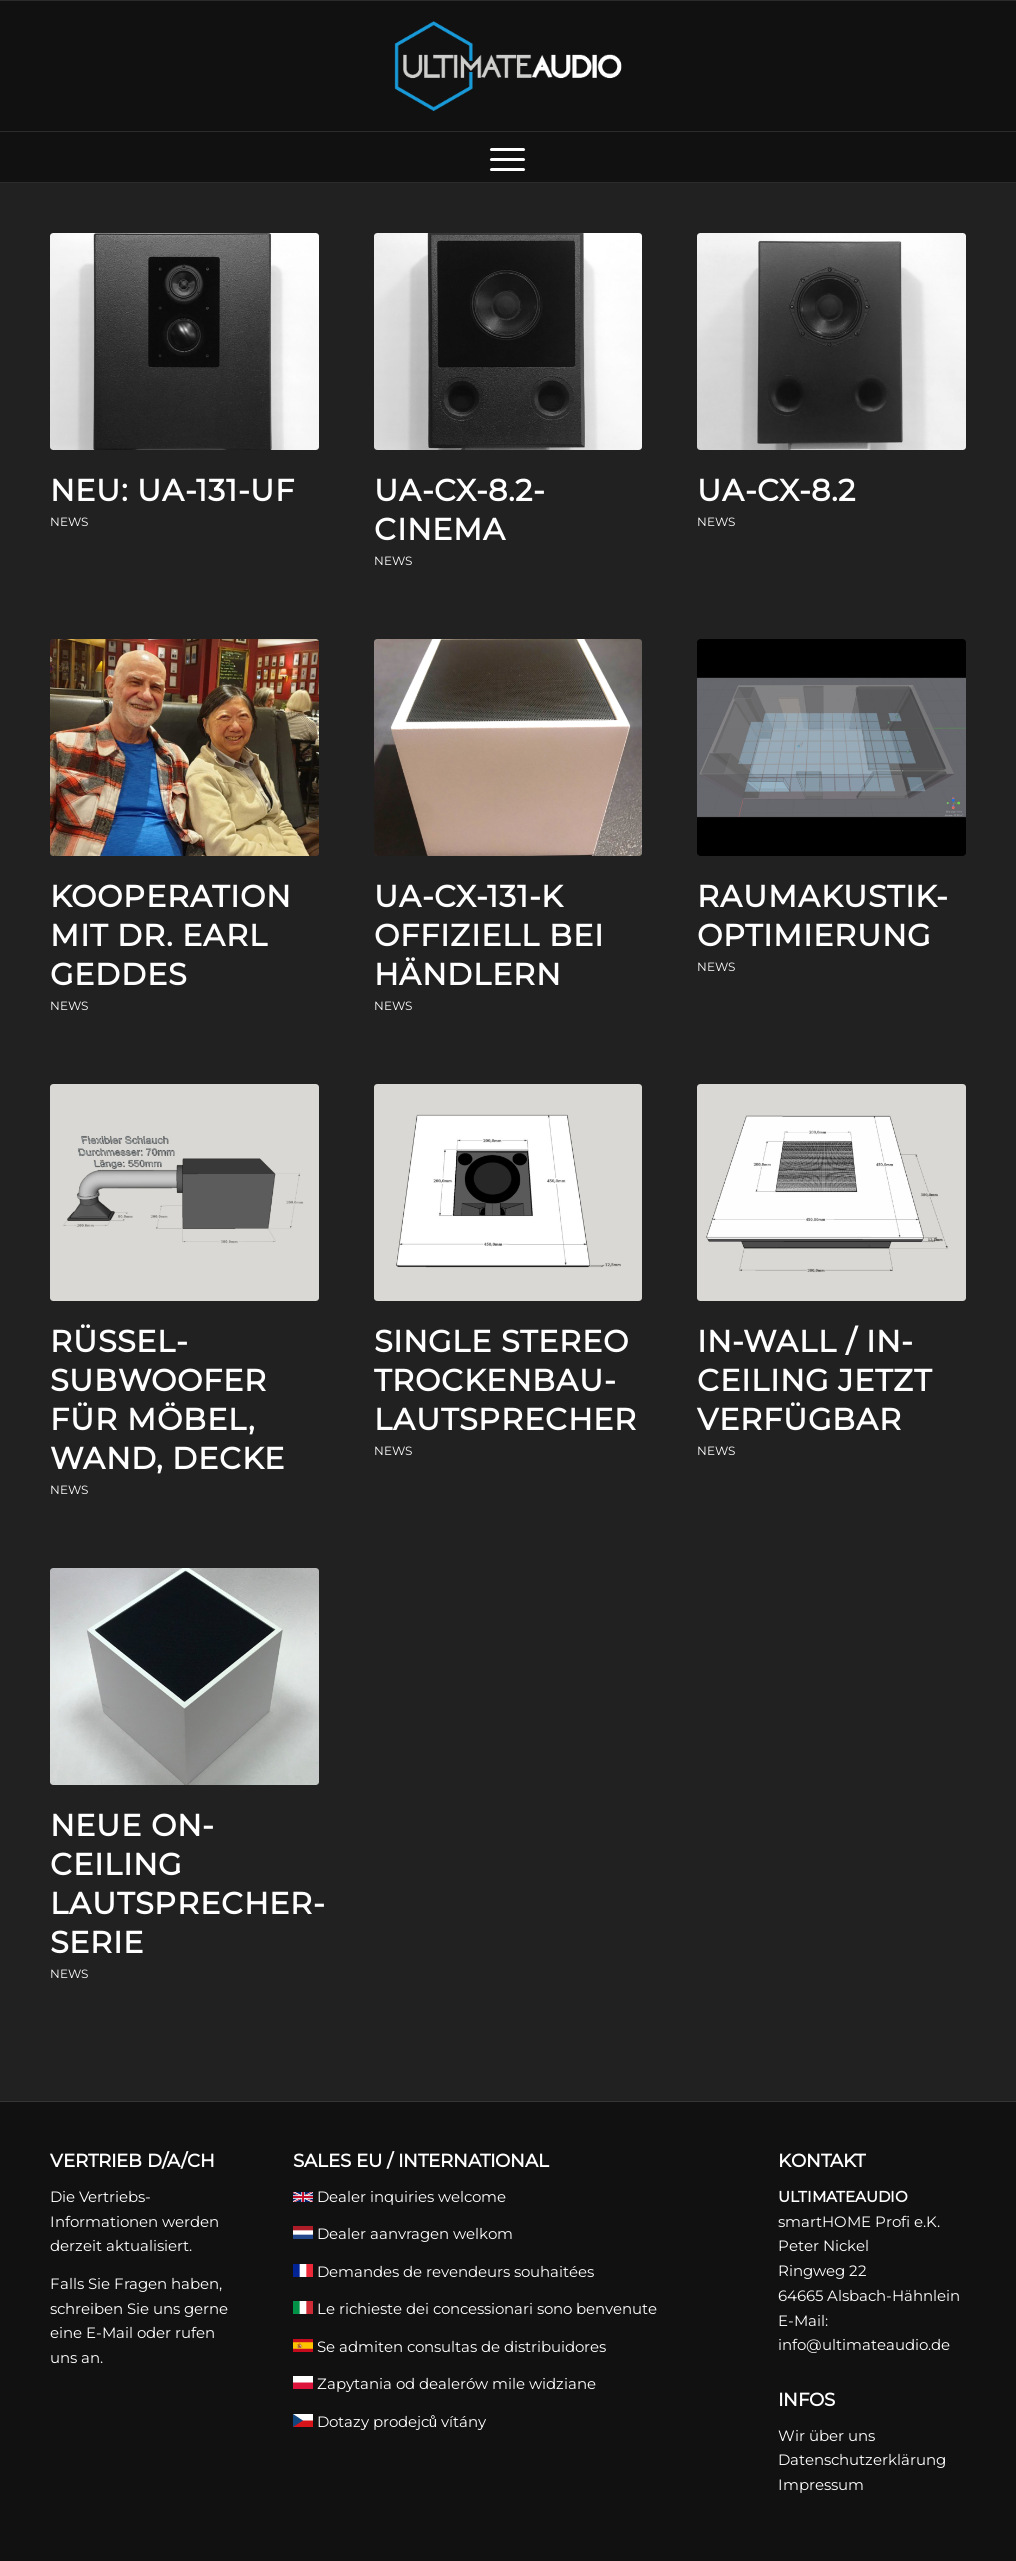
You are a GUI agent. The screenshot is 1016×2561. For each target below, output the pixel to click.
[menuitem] (507, 157)
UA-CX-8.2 (776, 490)
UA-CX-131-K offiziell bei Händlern (489, 935)
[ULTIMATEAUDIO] (508, 66)
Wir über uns (826, 2435)
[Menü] (507, 157)
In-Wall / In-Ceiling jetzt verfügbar (814, 1380)
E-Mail (109, 2332)
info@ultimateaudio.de (864, 2344)
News (69, 521)
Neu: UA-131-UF (172, 490)
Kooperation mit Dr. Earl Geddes (170, 935)
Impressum (821, 2484)
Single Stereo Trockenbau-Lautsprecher (505, 1380)
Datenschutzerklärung (862, 2459)
